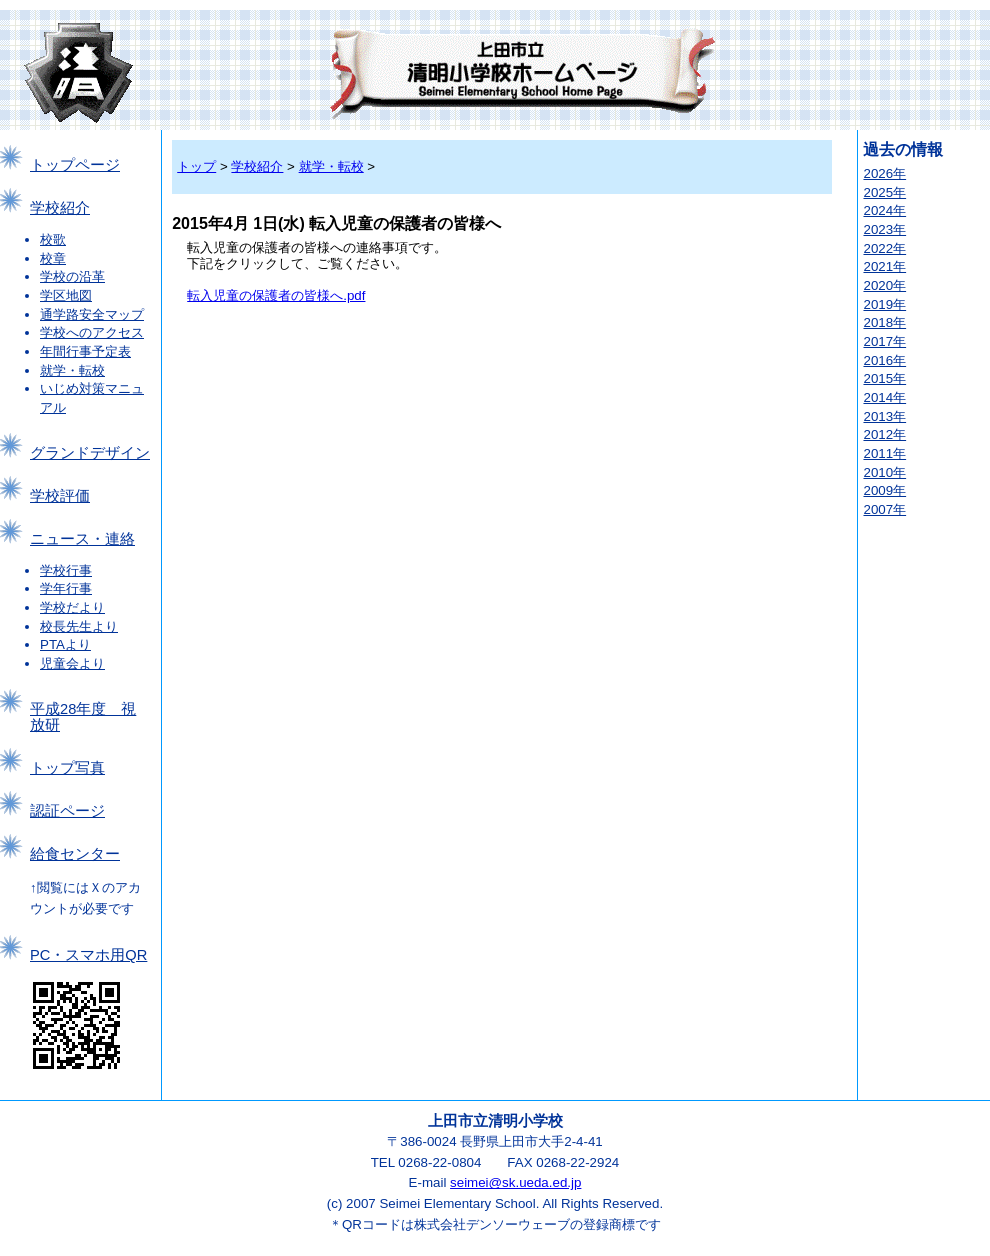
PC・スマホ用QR (88, 955)
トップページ (75, 165)
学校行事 (66, 570)
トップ (196, 166)
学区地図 (66, 295)
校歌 (53, 239)
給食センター (75, 854)
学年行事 (66, 588)
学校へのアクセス (92, 332)
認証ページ (67, 811)
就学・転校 (72, 370)
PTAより (65, 644)
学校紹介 (60, 208)
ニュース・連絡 (82, 539)
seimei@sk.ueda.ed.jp (515, 1182)
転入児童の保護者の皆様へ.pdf (276, 295)
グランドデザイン (90, 453)
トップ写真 (67, 768)
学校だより (72, 607)
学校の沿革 (72, 276)
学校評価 (60, 496)
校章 (53, 258)
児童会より (72, 663)
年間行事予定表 (85, 351)
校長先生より (79, 626)
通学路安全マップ (92, 314)
